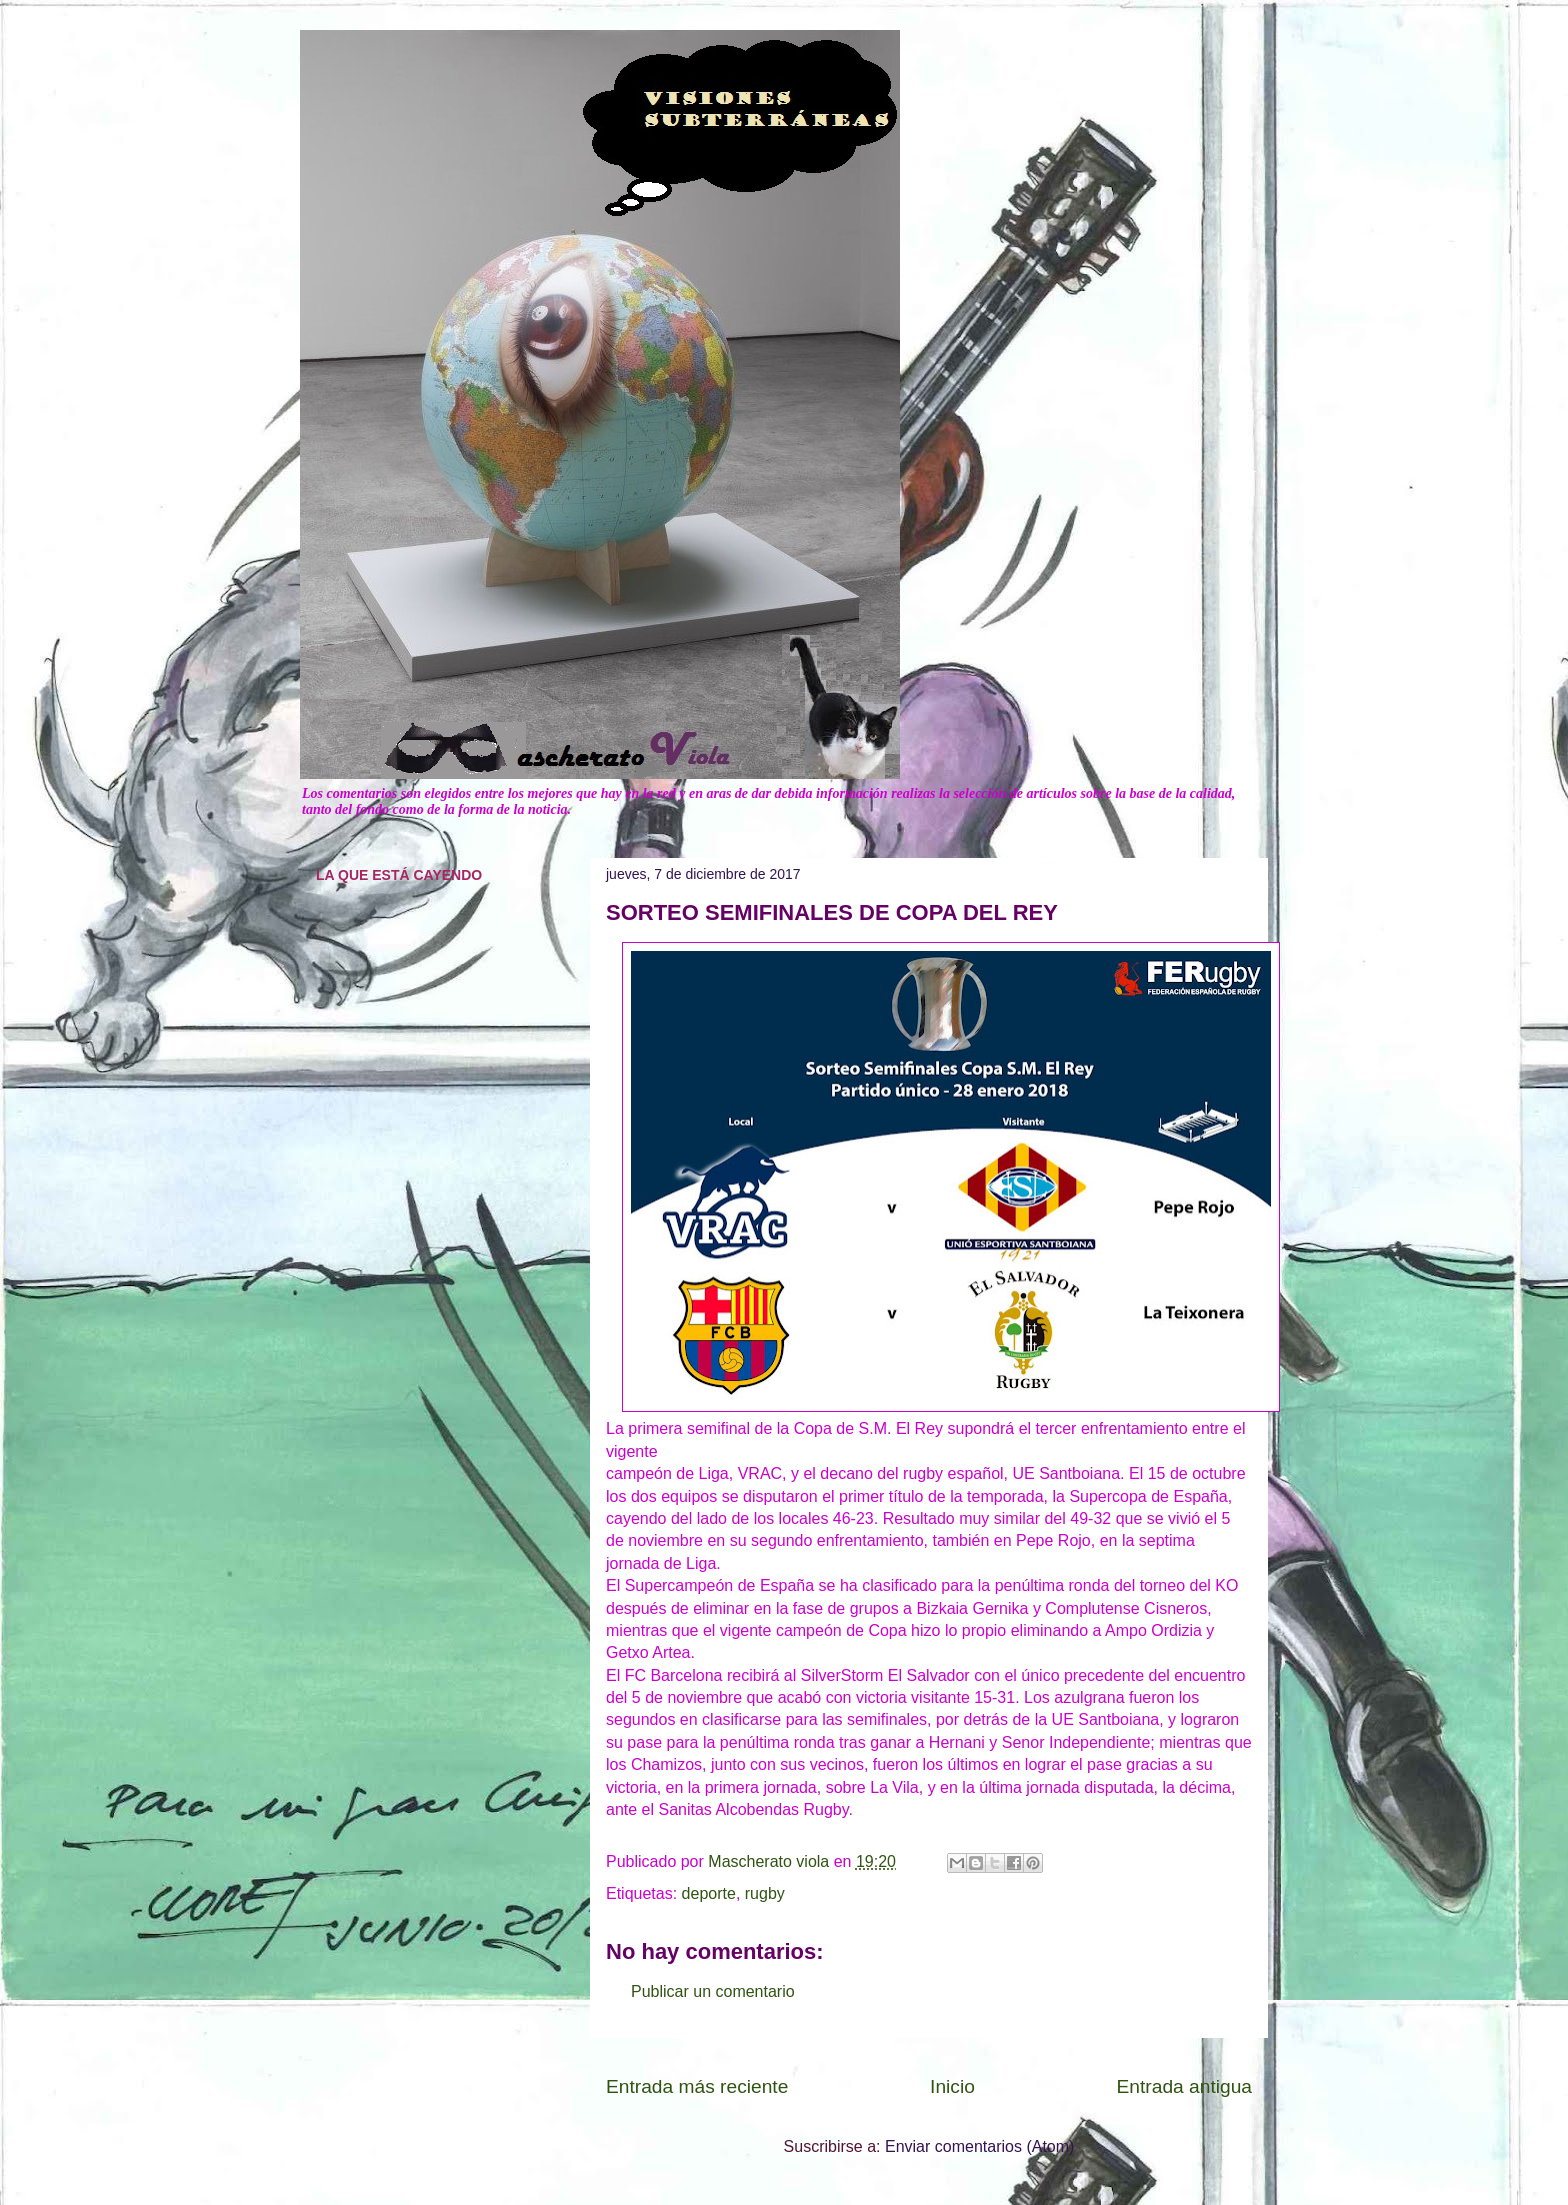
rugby (765, 1893)
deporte (709, 1893)
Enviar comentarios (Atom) (979, 2146)
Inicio (952, 2086)
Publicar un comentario (713, 1991)
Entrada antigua (1184, 2086)
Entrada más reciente (697, 2086)
